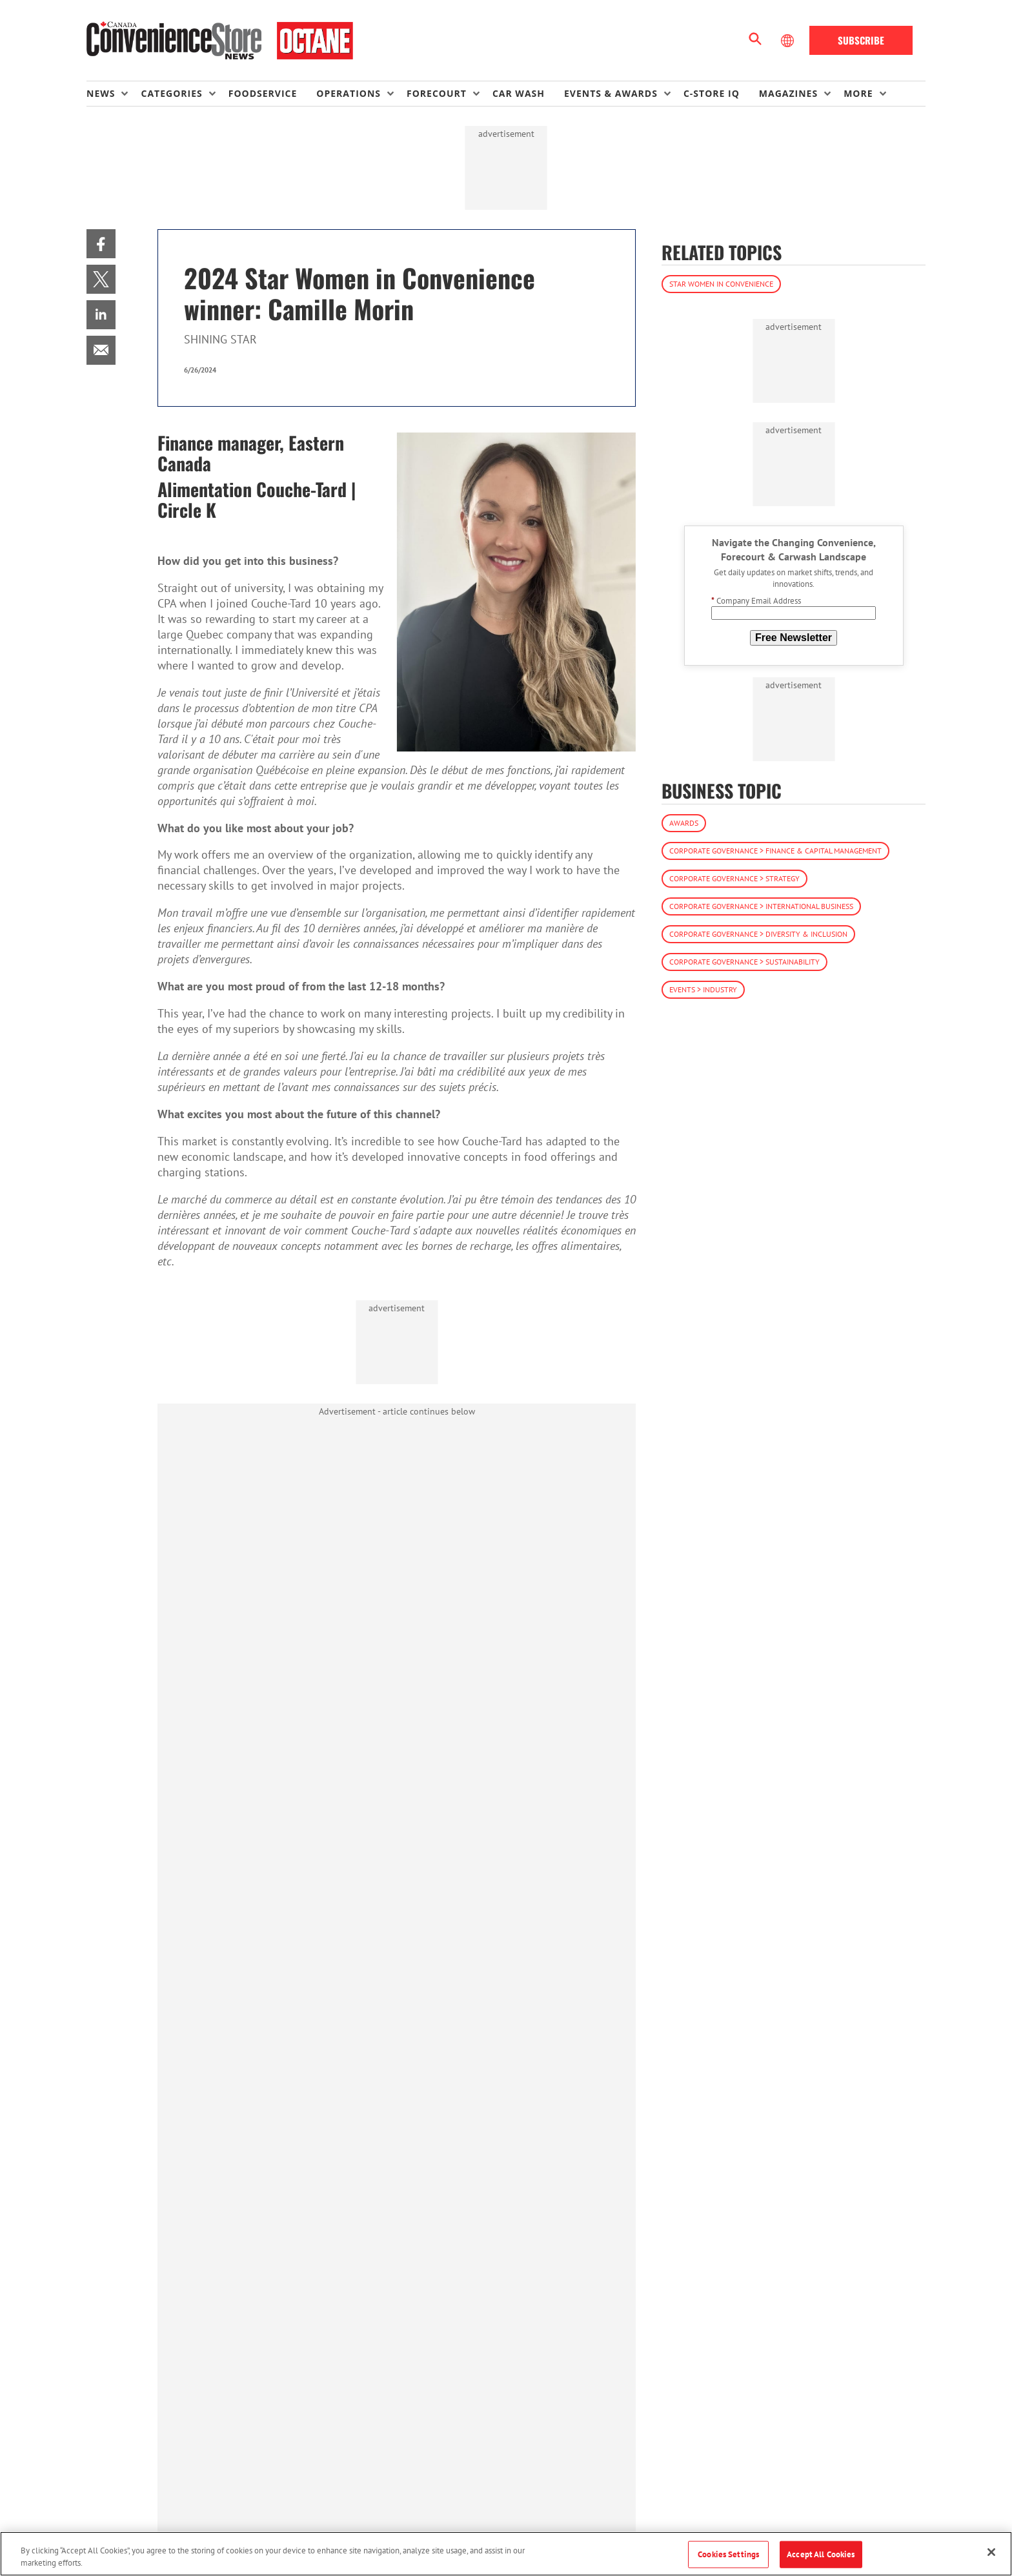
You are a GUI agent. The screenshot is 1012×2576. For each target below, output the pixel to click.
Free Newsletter (793, 637)
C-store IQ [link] (711, 93)
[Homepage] (219, 40)
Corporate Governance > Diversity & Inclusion (758, 934)
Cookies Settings (728, 2554)
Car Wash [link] (518, 93)
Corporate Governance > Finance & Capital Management (775, 850)
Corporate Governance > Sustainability (744, 961)
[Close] (991, 2552)
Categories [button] (171, 93)
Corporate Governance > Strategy (734, 878)
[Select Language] (788, 40)
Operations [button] (348, 93)
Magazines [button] (788, 93)
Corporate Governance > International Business (761, 906)
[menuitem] (113, 93)
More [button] (858, 93)
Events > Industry (703, 989)
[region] (506, 2553)
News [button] (100, 93)
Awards (683, 823)
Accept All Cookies (821, 2554)
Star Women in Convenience (721, 284)
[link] (101, 243)
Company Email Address (756, 600)
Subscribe (861, 40)
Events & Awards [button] (611, 93)
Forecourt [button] (437, 93)
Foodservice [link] (263, 93)
